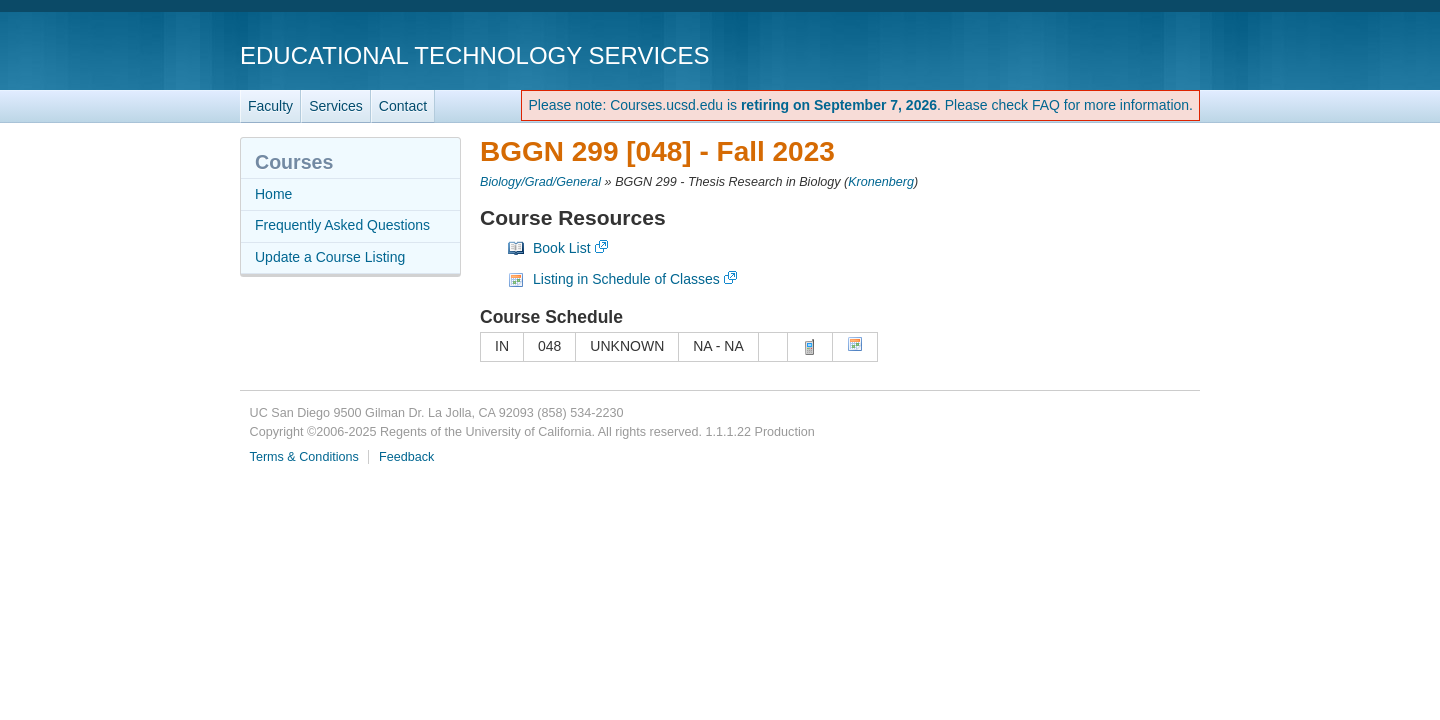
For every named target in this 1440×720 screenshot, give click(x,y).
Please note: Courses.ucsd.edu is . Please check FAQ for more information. (860, 105)
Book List (562, 248)
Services (336, 106)
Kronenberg (881, 182)
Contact (403, 106)
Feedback (406, 457)
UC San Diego (1085, 54)
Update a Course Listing (330, 257)
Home (273, 194)
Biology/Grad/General (540, 182)
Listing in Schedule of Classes (626, 279)
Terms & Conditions (304, 457)
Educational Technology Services (474, 55)
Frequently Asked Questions (342, 225)
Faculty (270, 106)
